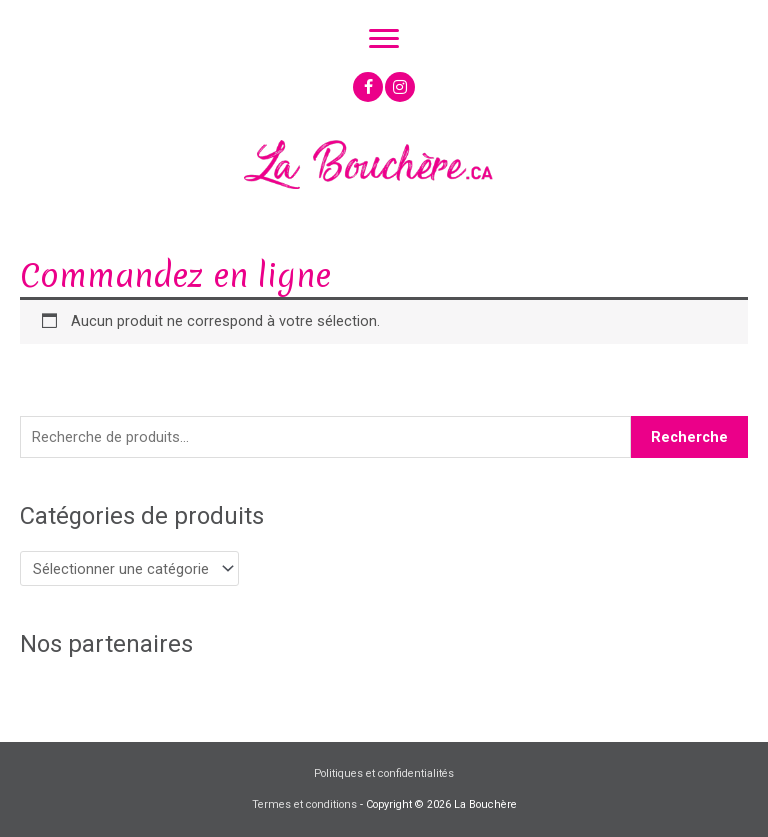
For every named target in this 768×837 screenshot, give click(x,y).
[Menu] (384, 39)
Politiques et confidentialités (384, 773)
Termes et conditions (304, 804)
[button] (368, 87)
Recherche (689, 437)
